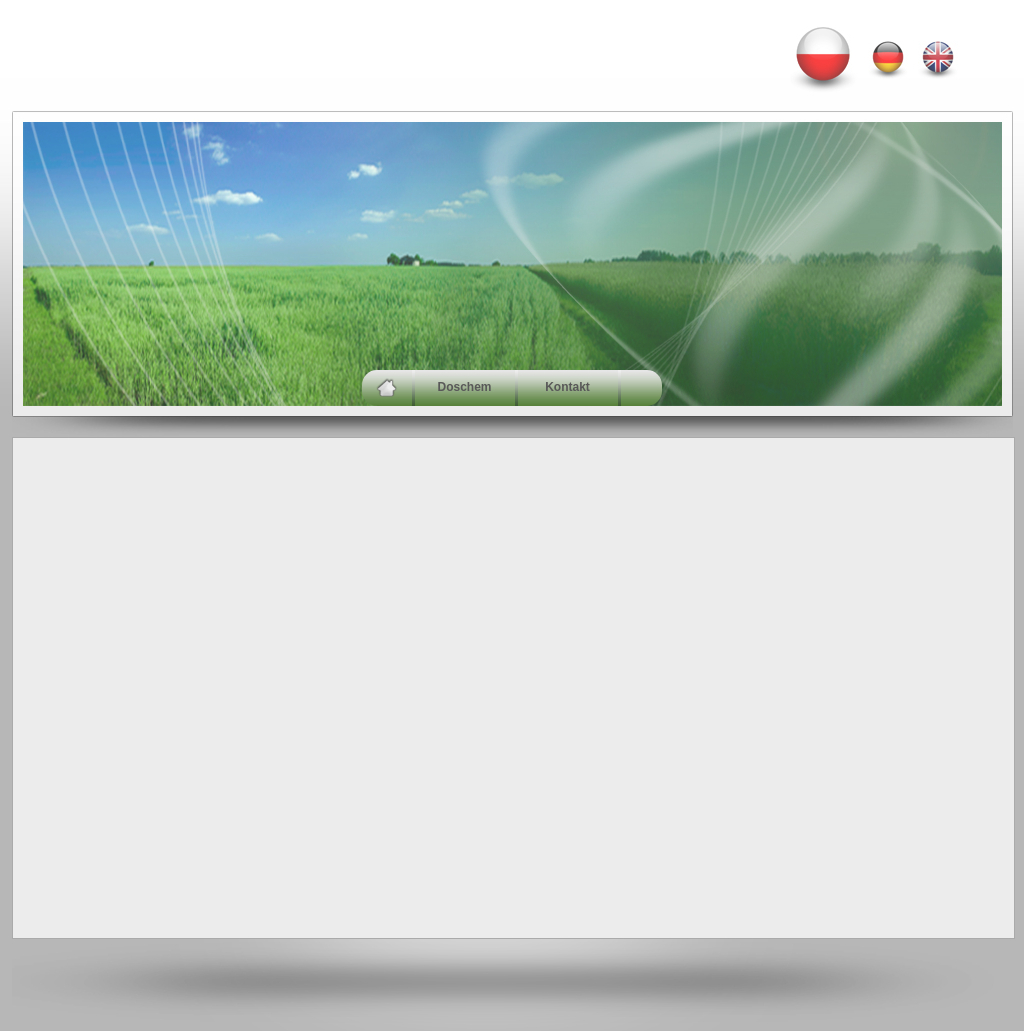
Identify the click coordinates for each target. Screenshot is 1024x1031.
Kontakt (567, 387)
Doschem (464, 387)
